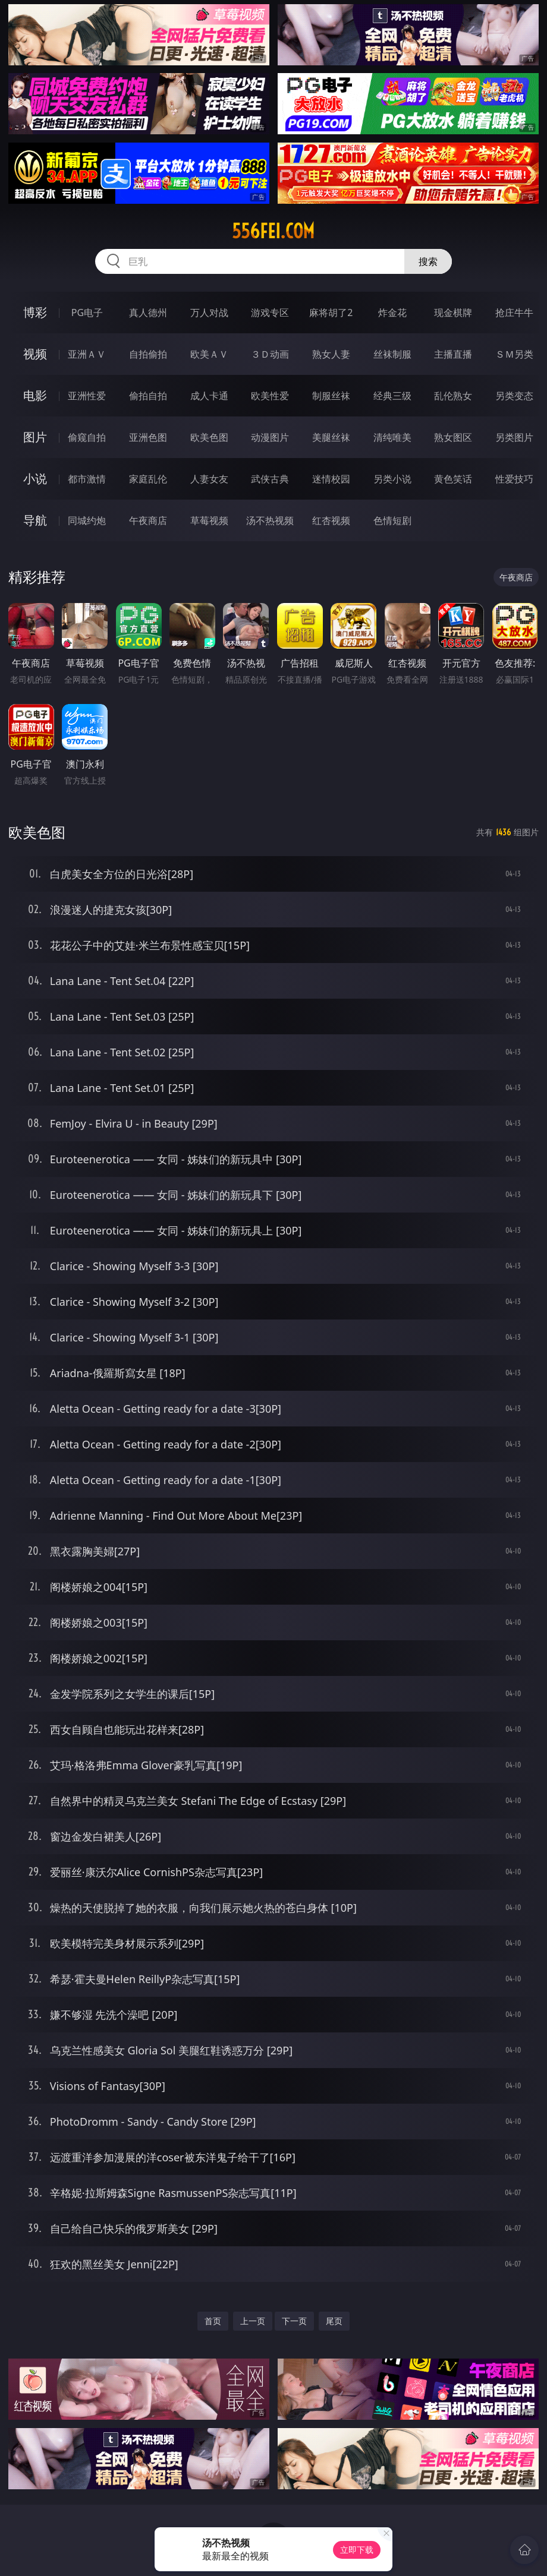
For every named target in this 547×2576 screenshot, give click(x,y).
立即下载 (356, 2549)
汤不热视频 (270, 520)
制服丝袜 (331, 395)
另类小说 (392, 478)
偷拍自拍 (148, 395)
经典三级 (392, 395)
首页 (213, 2320)
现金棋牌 (453, 312)
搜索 (428, 261)
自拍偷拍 (148, 354)
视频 (35, 354)
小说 (35, 479)
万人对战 (209, 312)
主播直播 (453, 354)
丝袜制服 (392, 354)
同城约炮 (87, 520)
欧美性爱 (270, 395)
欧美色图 (209, 437)
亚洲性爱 (87, 395)
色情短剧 (392, 520)
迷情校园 (331, 478)
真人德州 (148, 312)
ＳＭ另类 (514, 354)
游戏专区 (270, 312)
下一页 (294, 2320)
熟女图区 (453, 437)
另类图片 (514, 437)
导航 (35, 520)
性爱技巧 (514, 478)
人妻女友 (209, 478)
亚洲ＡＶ (87, 354)
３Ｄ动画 (270, 354)
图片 (35, 437)
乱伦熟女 (453, 395)
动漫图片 (270, 437)
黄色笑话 (453, 478)
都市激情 (87, 478)
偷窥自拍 (87, 437)
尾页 (334, 2320)
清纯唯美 (392, 437)
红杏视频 (331, 520)
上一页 (252, 2320)
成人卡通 (209, 395)
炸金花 (392, 312)
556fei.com (273, 231)
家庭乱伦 (148, 478)
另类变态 (514, 395)
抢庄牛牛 (514, 312)
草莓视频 (209, 520)
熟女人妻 (331, 354)
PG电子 (87, 312)
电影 (35, 395)
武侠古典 (270, 478)
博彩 (35, 312)
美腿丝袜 (331, 437)
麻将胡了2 (331, 312)
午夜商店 (148, 520)
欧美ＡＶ (209, 354)
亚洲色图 (148, 437)
